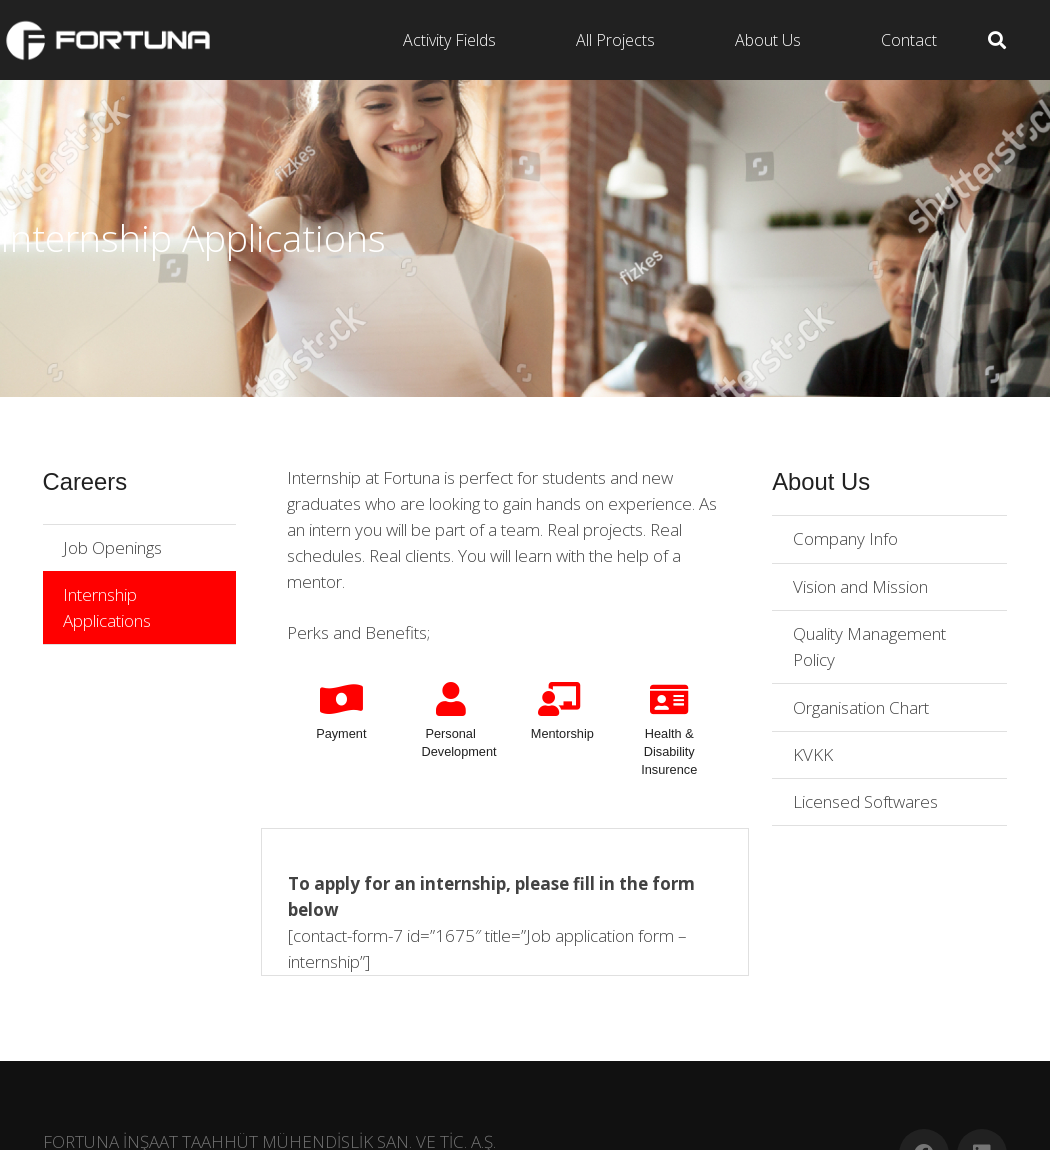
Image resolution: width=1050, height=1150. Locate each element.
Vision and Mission (860, 586)
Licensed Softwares (865, 801)
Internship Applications (107, 607)
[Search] (997, 40)
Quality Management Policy (869, 646)
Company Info (845, 538)
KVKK (813, 754)
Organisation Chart (861, 707)
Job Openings (112, 547)
